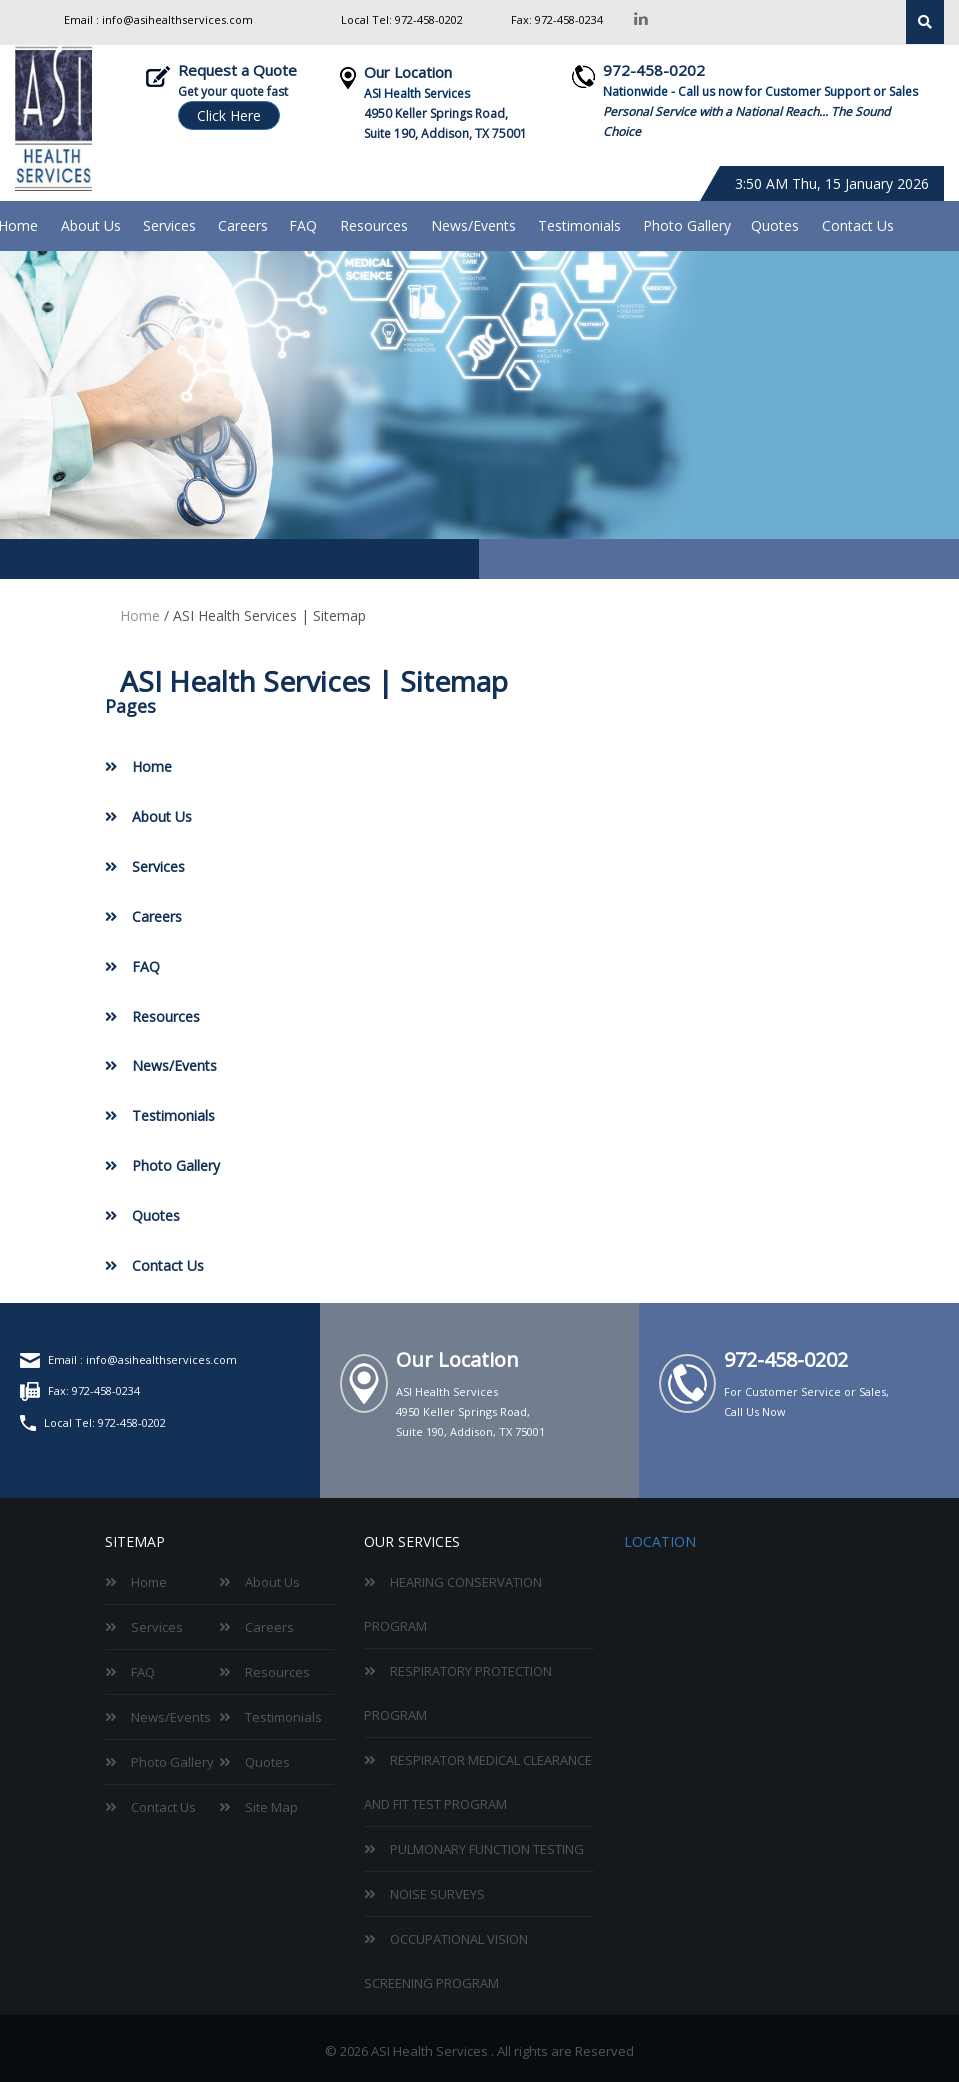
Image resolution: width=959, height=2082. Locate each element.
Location (660, 1541)
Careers (243, 225)
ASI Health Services (417, 93)
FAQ (303, 225)
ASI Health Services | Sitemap (269, 615)
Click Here (229, 115)
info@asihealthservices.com (177, 19)
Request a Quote (237, 70)
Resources (374, 225)
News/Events (473, 225)
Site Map (271, 1807)
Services (169, 225)
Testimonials (579, 225)
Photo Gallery (687, 225)
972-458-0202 (427, 19)
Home (140, 615)
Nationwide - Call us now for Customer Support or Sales (760, 91)
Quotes (775, 225)
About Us (91, 225)
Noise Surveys (437, 1894)
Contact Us (858, 225)
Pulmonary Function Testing (487, 1849)
